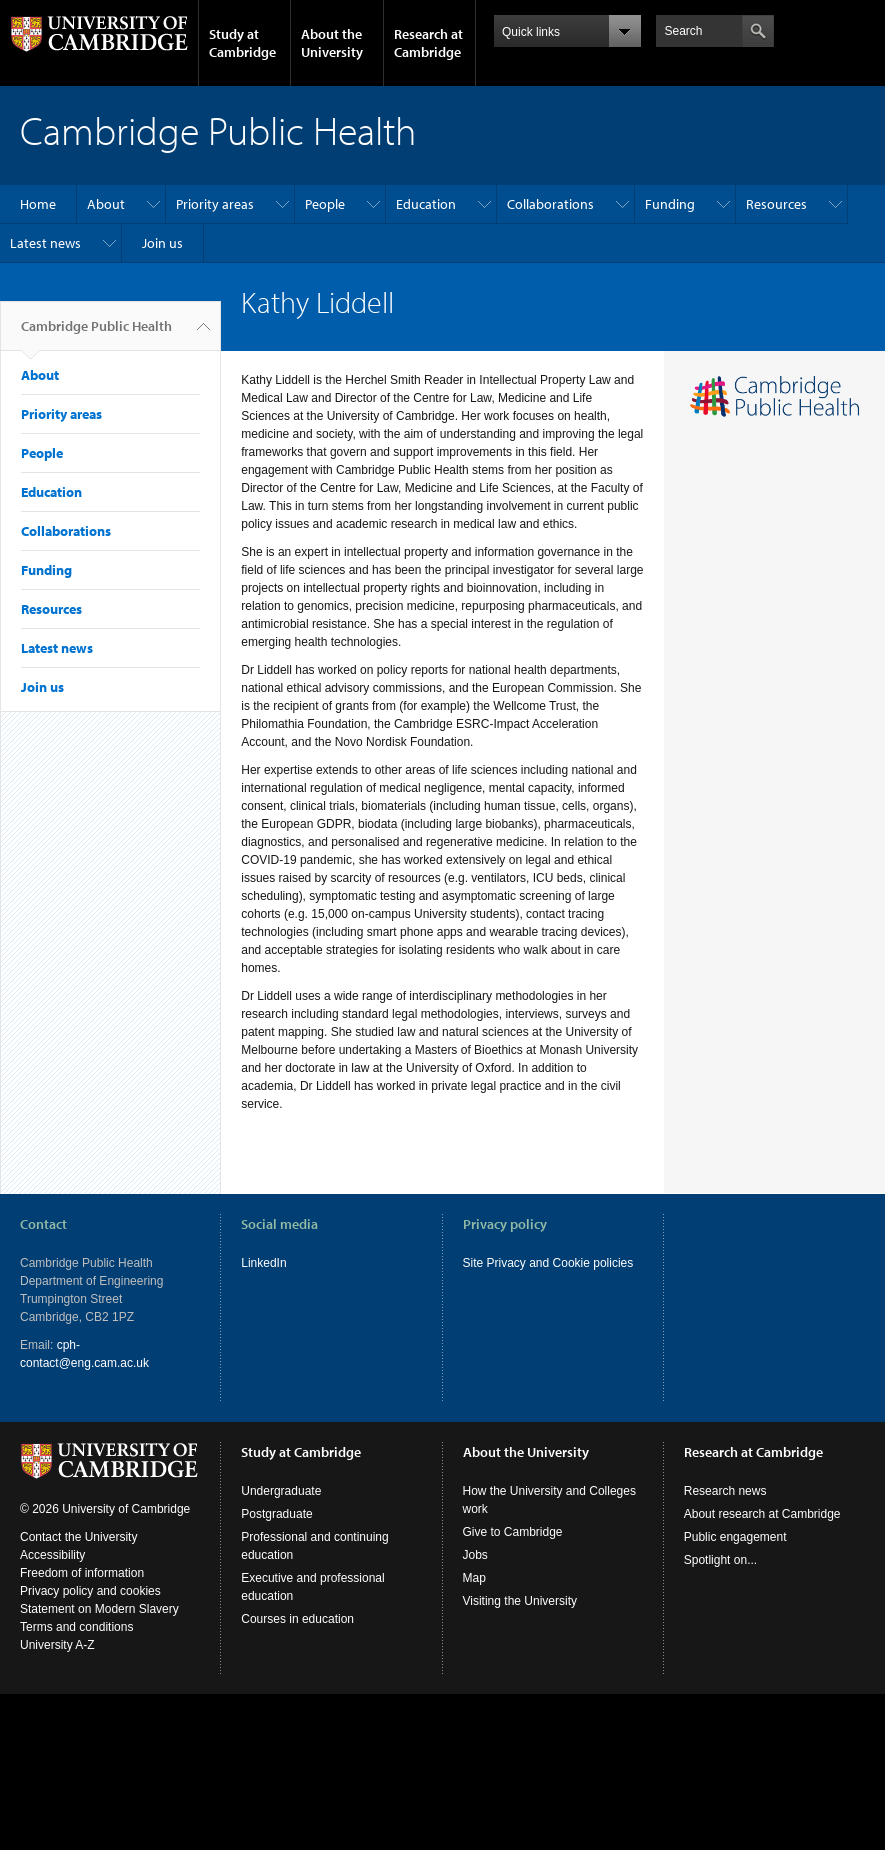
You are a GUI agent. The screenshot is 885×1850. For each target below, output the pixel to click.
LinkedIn (263, 1263)
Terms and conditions (76, 1627)
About (106, 204)
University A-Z (57, 1645)
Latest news (45, 243)
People (325, 204)
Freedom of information (82, 1573)
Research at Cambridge (428, 43)
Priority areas (215, 204)
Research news (725, 1491)
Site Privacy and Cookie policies (548, 1263)
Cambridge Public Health (96, 334)
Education (426, 204)
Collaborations (550, 204)
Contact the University (78, 1537)
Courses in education (297, 1619)
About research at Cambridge (762, 1514)
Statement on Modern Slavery (99, 1609)
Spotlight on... (720, 1560)
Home (38, 204)
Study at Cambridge (242, 43)
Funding (670, 204)
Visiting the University (520, 1601)
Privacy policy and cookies (90, 1591)
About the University (332, 43)
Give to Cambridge (513, 1532)
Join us (162, 243)
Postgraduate (276, 1514)
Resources (776, 204)
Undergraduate (281, 1491)
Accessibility (52, 1555)
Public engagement (735, 1537)
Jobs (475, 1555)
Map (474, 1578)
